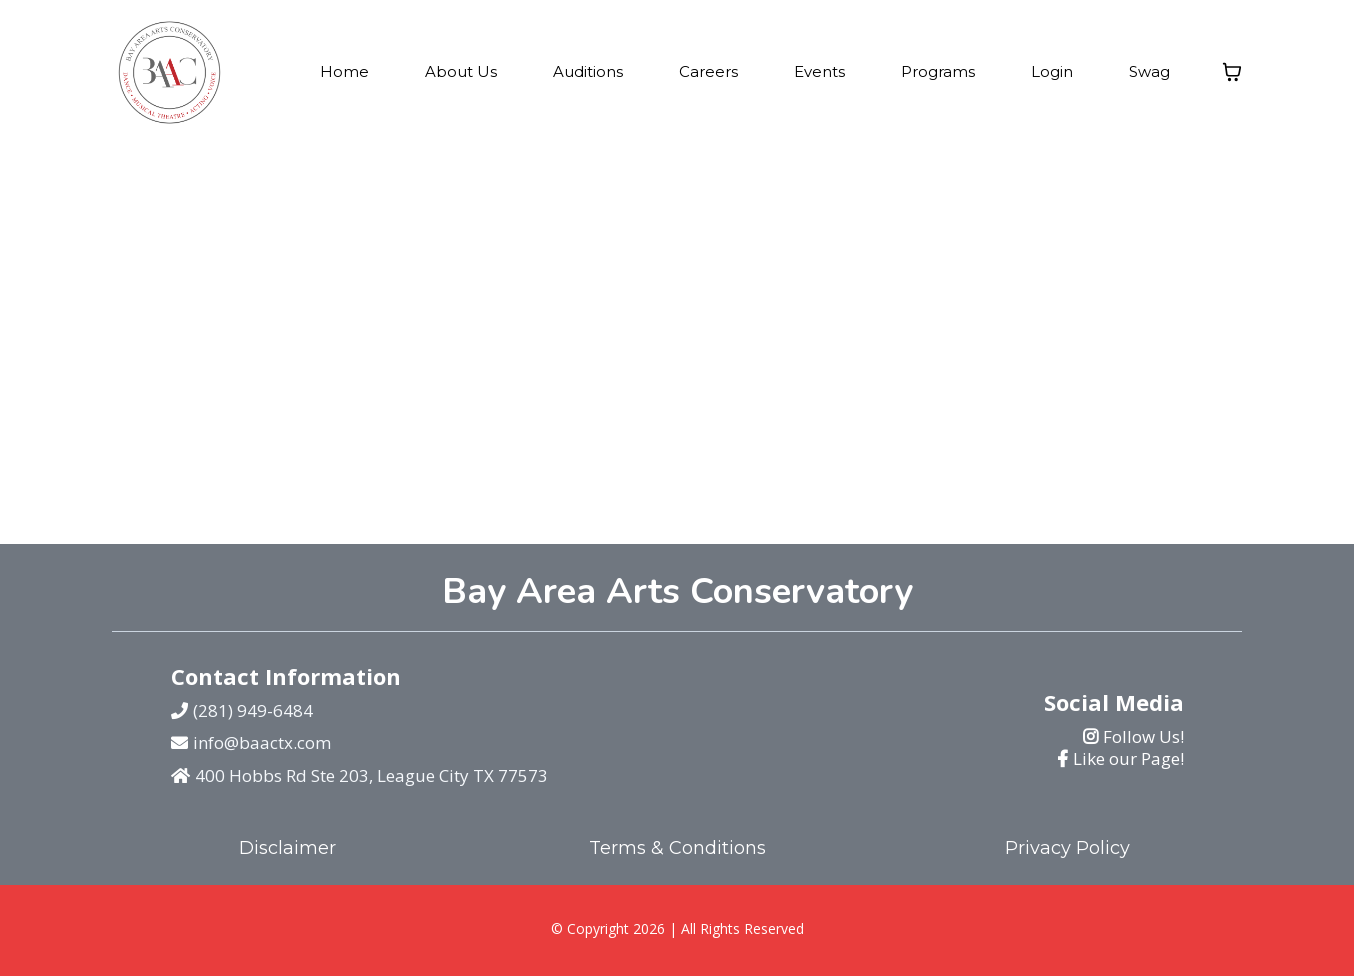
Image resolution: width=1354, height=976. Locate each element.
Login (1052, 71)
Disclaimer (287, 848)
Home (344, 71)
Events (819, 71)
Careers (708, 71)
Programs (938, 71)
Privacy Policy (1067, 848)
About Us (461, 71)
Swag (1149, 71)
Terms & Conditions (677, 848)
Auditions (588, 71)
